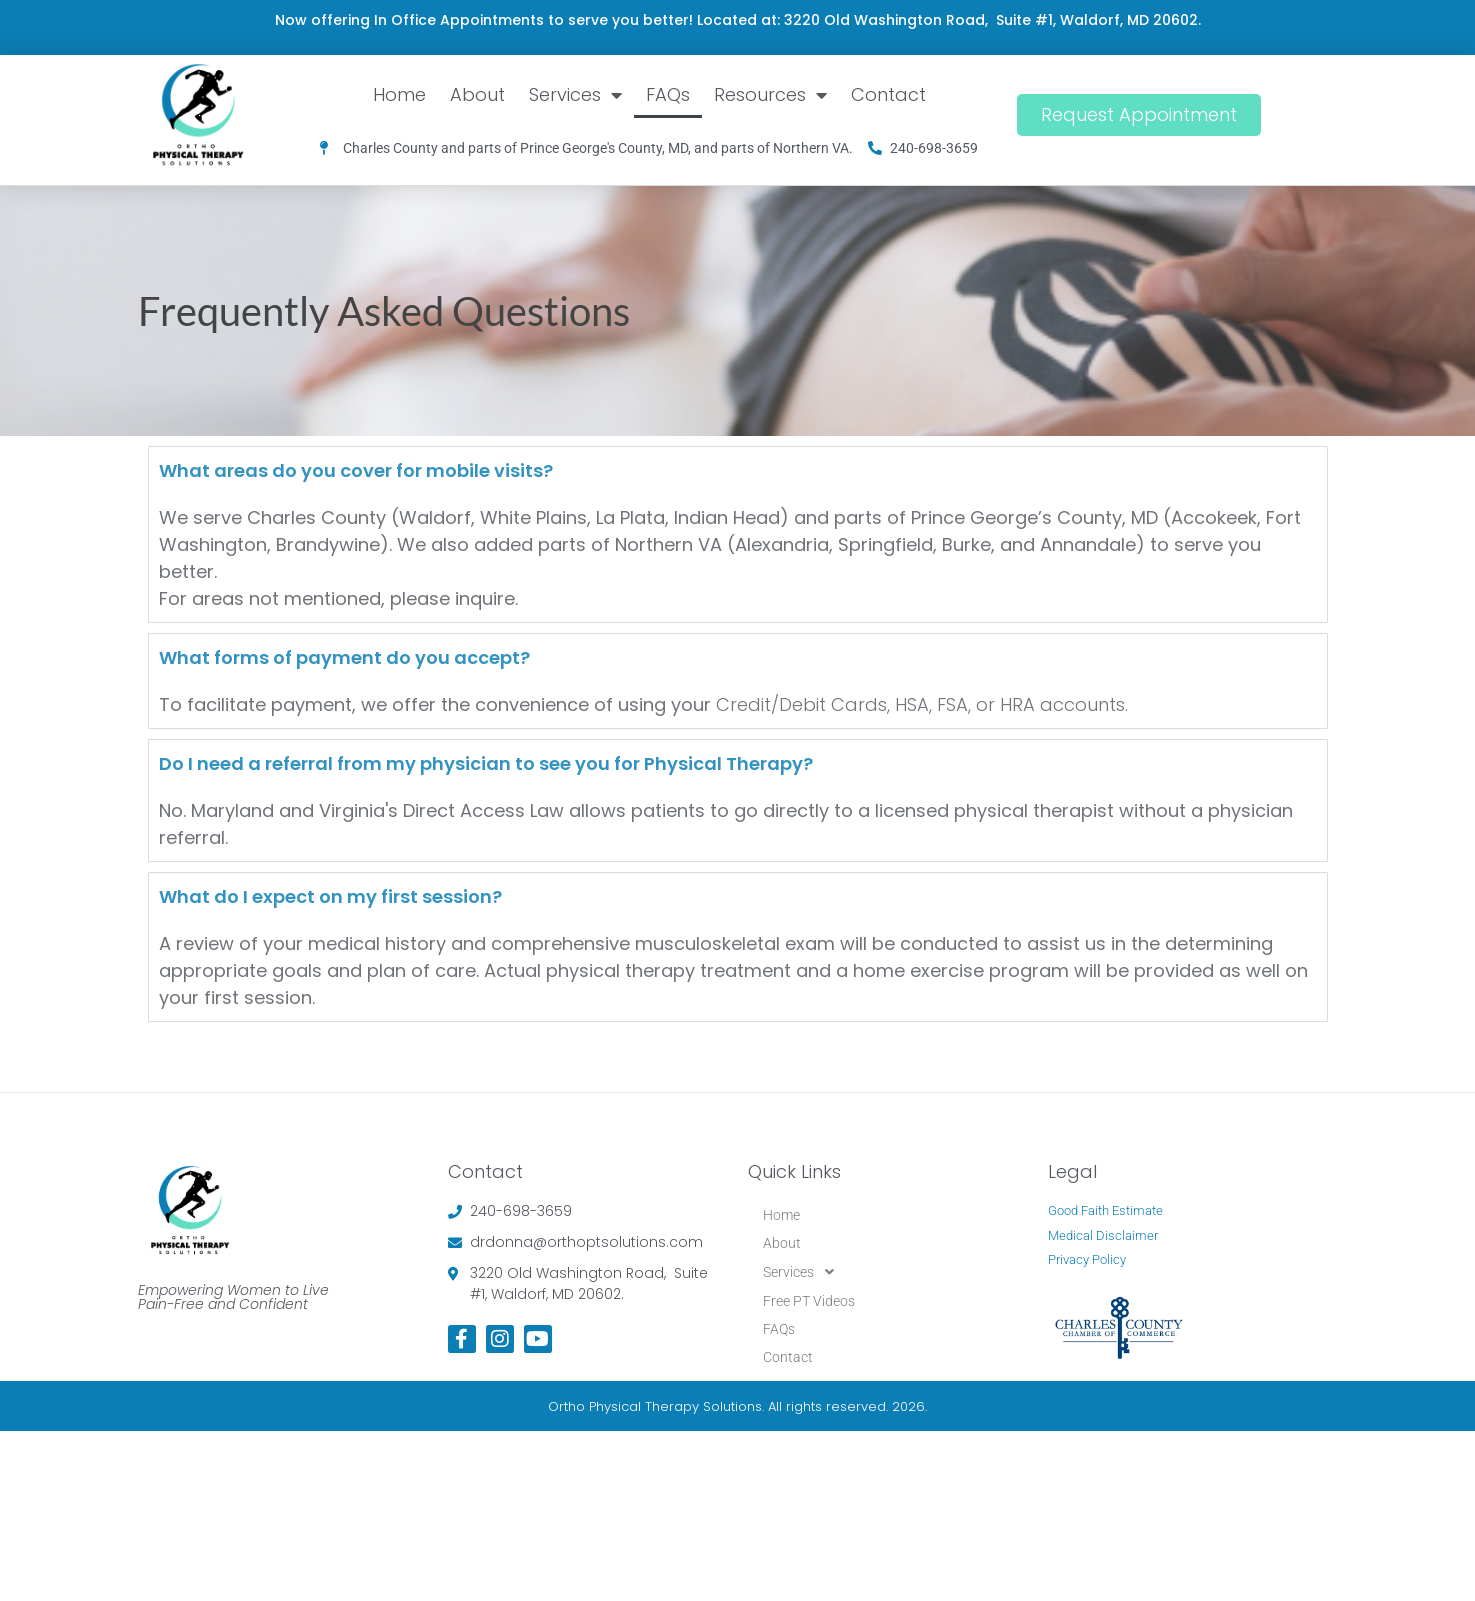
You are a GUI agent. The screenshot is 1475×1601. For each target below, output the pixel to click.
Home (399, 94)
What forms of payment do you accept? (344, 657)
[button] (888, 1272)
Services (575, 95)
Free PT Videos (809, 1301)
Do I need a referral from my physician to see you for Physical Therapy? (486, 763)
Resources (770, 95)
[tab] (738, 470)
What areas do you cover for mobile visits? (356, 470)
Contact (888, 94)
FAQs (668, 94)
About (477, 94)
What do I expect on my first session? (330, 896)
